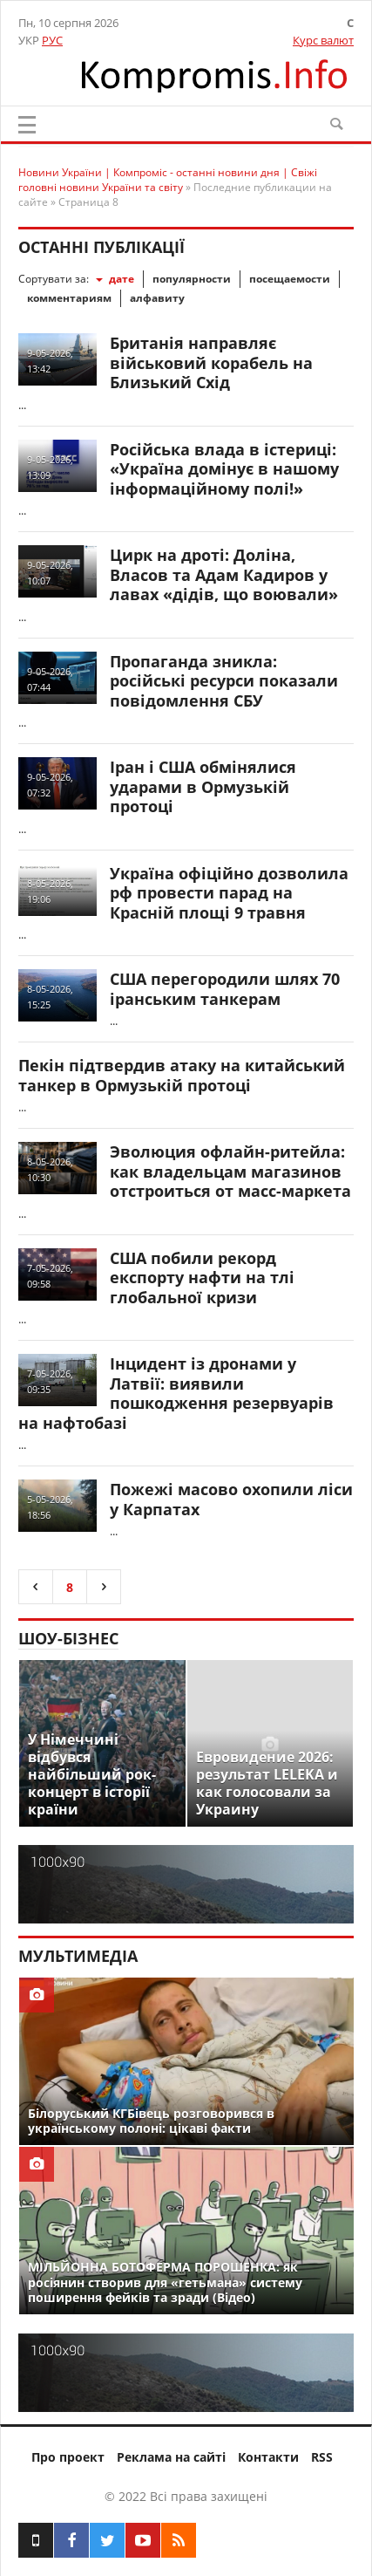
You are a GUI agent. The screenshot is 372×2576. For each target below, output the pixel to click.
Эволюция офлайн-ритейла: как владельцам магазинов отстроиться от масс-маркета (230, 1171)
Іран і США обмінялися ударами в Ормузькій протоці (203, 786)
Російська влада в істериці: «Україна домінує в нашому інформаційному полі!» (224, 469)
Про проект (68, 2457)
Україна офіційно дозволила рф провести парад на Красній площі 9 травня (229, 893)
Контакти (268, 2457)
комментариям (69, 297)
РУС (52, 40)
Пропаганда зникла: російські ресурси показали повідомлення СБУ (224, 681)
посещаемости (289, 278)
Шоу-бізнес (68, 1638)
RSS (322, 2457)
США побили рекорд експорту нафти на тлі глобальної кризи (202, 1277)
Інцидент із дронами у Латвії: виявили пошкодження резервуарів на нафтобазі (176, 1393)
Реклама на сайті (171, 2457)
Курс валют (323, 40)
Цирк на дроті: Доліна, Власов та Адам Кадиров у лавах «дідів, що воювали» (224, 574)
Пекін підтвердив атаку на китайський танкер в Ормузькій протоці (181, 1075)
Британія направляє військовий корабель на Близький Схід (211, 362)
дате (121, 278)
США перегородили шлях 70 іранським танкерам (225, 988)
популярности (191, 278)
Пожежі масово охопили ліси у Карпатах (231, 1499)
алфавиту (157, 297)
